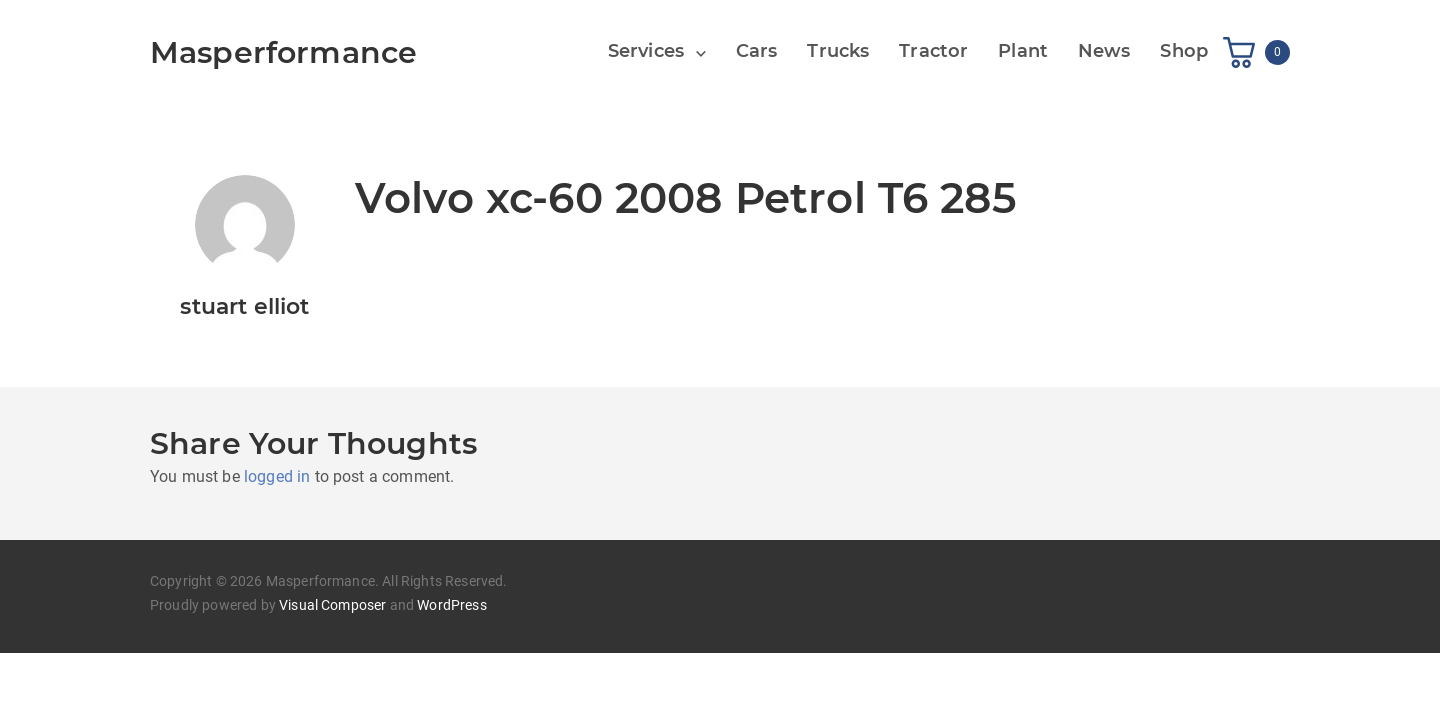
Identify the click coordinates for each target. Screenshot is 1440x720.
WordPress (451, 605)
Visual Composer (332, 605)
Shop (1184, 51)
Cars (757, 51)
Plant (1023, 51)
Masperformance (283, 52)
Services (646, 51)
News (1104, 51)
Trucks (838, 51)
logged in (277, 476)
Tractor (933, 51)
